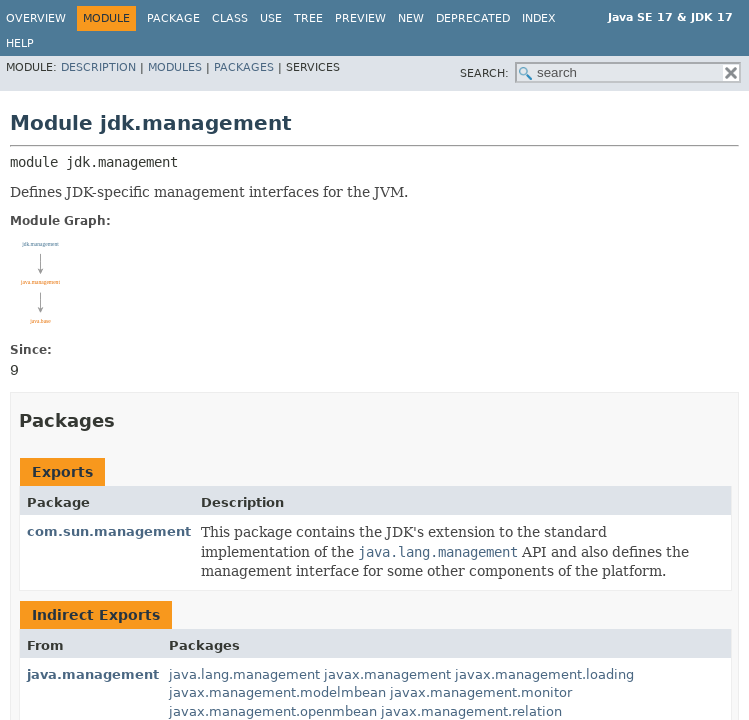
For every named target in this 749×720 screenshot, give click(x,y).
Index (539, 18)
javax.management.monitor (481, 692)
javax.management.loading (544, 674)
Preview (360, 18)
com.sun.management (109, 531)
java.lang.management (244, 674)
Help (20, 43)
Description (98, 67)
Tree (308, 18)
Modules (175, 67)
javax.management (387, 674)
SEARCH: (484, 73)
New (411, 18)
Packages (244, 67)
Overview (36, 18)
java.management (93, 674)
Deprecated (473, 18)
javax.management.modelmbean (277, 692)
